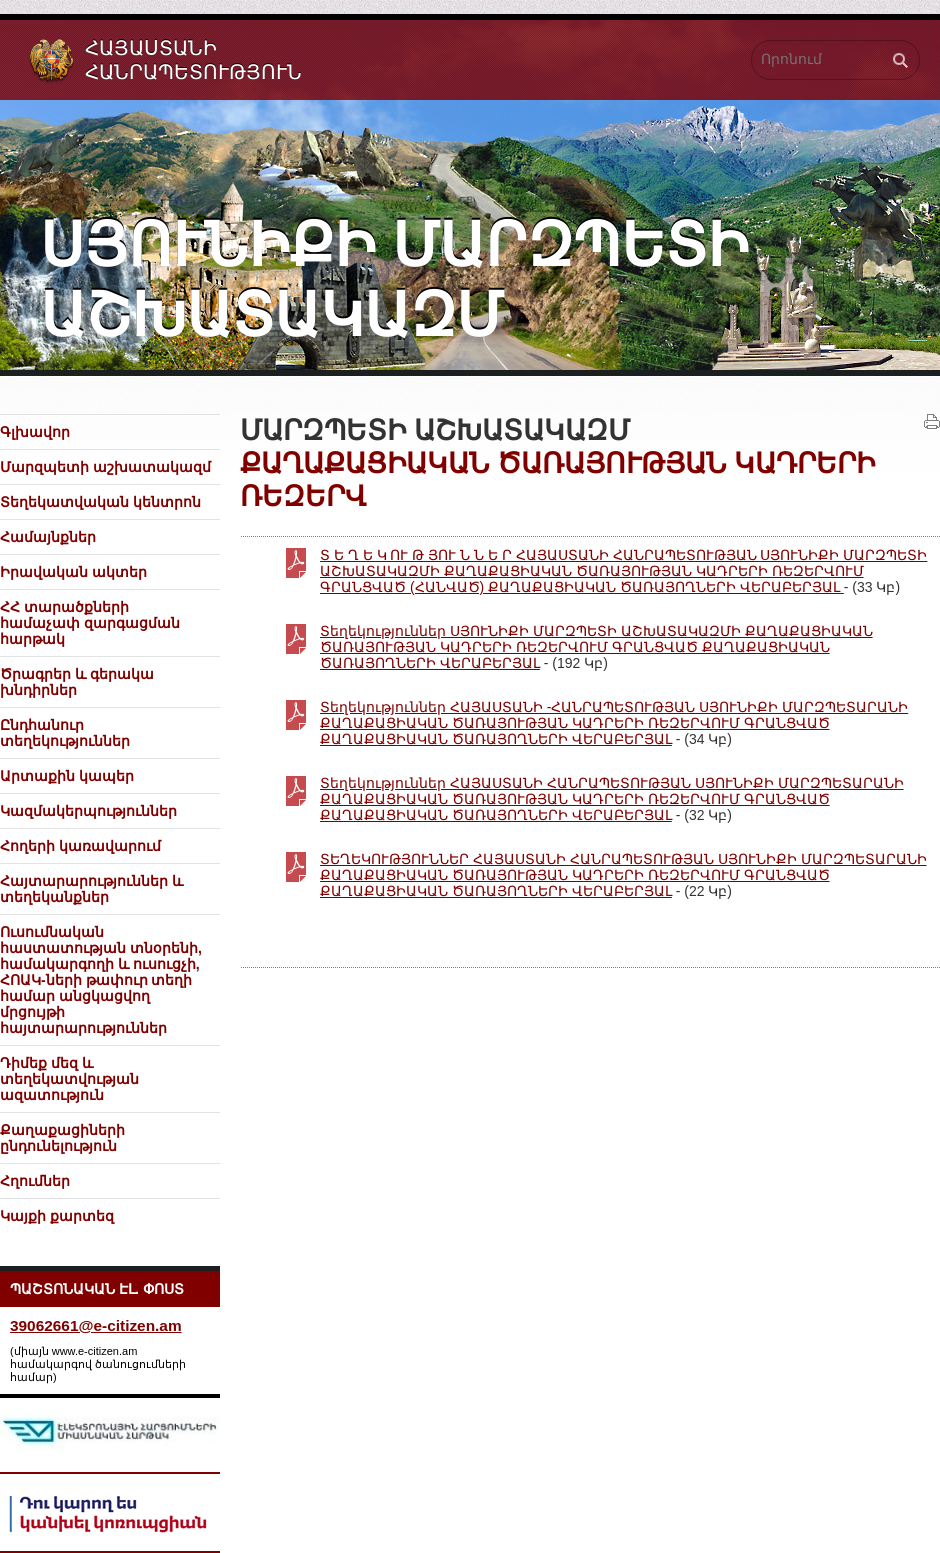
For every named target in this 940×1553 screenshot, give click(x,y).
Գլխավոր (35, 432)
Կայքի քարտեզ (57, 1216)
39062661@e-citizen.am (96, 1325)
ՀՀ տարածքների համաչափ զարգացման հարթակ (90, 623)
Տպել (932, 422)
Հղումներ (35, 1181)
